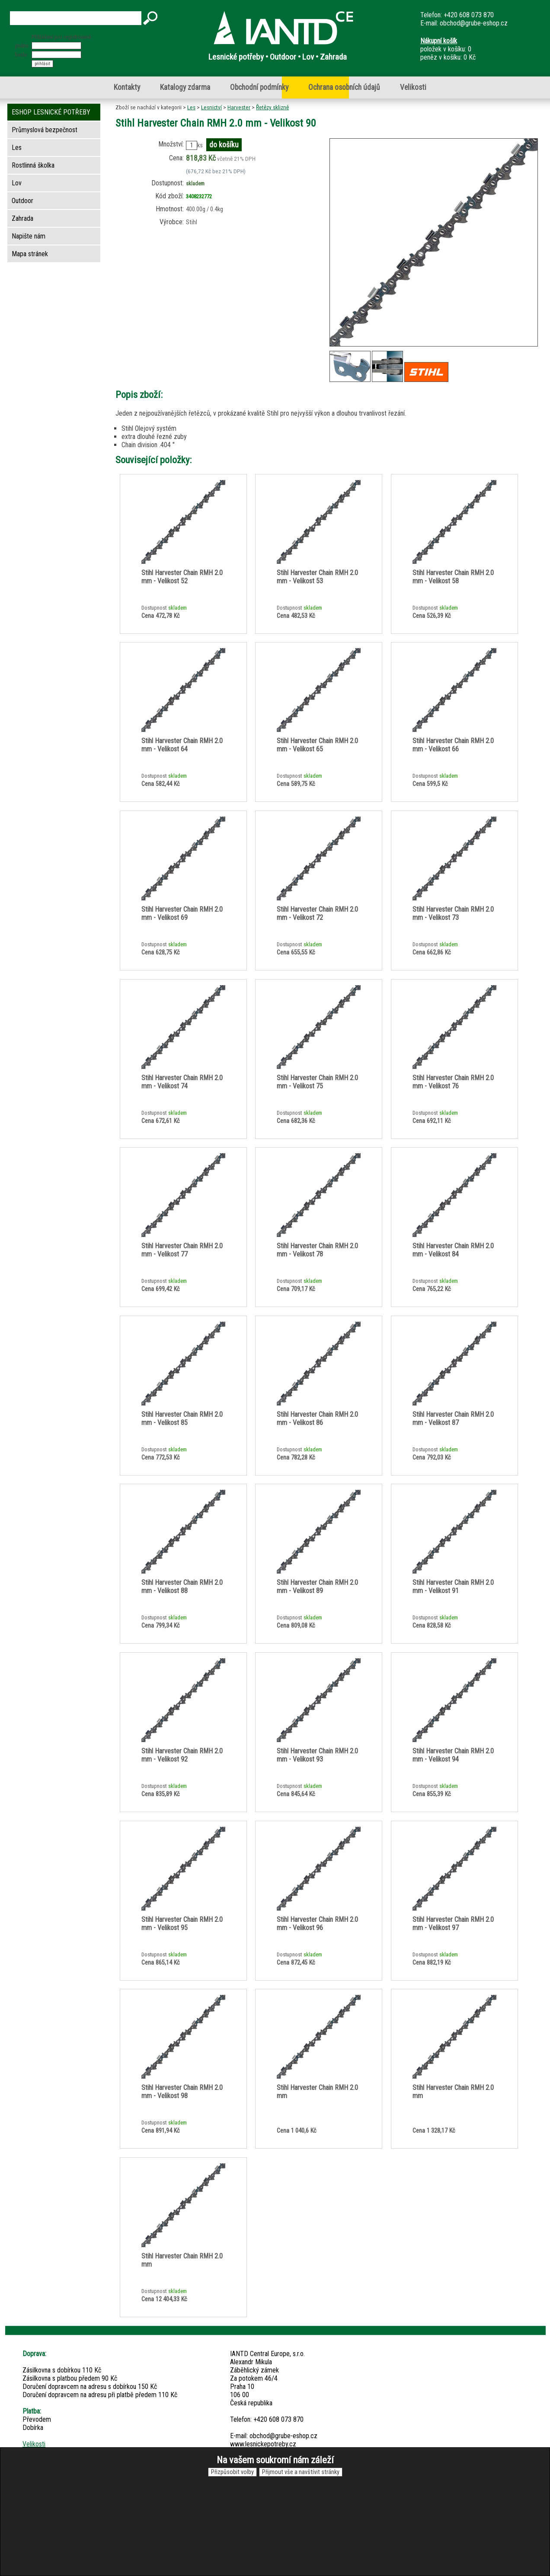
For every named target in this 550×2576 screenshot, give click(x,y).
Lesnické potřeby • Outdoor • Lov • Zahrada (277, 57)
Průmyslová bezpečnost (44, 130)
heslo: (22, 54)
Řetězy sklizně (272, 107)
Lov (17, 183)
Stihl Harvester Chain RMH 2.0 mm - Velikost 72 (317, 913)
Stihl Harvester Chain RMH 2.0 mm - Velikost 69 (182, 913)
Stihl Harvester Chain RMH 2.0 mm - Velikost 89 (317, 1586)
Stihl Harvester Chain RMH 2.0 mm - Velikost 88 (182, 1586)
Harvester (238, 107)
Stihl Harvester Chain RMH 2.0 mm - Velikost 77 (182, 1250)
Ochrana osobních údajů (344, 87)
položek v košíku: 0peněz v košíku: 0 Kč (448, 49)
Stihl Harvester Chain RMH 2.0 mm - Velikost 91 (453, 1586)
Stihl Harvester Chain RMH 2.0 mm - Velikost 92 (182, 1755)
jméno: (22, 45)
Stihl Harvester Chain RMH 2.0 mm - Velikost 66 (453, 745)
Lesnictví (211, 107)
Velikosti (413, 87)
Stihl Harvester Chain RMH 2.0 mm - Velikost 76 (453, 1082)
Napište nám (28, 236)
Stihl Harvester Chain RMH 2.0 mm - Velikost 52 (182, 577)
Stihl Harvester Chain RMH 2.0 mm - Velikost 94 (453, 1755)
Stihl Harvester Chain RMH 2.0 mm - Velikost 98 (182, 2091)
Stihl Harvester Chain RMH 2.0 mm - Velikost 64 (182, 745)
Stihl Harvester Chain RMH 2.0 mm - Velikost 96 (317, 1923)
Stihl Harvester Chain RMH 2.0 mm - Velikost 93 (317, 1755)
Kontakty (127, 87)
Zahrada (22, 218)
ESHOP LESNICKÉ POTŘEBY (51, 112)
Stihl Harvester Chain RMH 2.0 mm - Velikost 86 (317, 1418)
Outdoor (22, 201)
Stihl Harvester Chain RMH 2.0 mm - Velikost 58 (453, 577)
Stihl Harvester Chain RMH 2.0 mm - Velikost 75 (317, 1082)
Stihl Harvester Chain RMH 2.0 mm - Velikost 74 (182, 1082)
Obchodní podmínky (259, 87)
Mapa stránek (30, 254)
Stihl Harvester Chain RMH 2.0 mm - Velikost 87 (453, 1418)
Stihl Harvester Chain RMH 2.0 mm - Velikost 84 (453, 1250)
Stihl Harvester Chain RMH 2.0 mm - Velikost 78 (317, 1250)
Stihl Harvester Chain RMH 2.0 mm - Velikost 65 (317, 745)
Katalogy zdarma (185, 87)
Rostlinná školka (33, 165)
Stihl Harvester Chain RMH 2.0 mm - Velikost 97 (453, 1923)
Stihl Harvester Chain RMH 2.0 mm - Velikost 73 (453, 913)
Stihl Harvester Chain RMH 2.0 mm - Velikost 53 (317, 577)
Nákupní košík (438, 41)
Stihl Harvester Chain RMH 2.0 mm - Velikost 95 (182, 1923)
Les (191, 107)
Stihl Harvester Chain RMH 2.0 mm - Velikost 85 (182, 1418)
